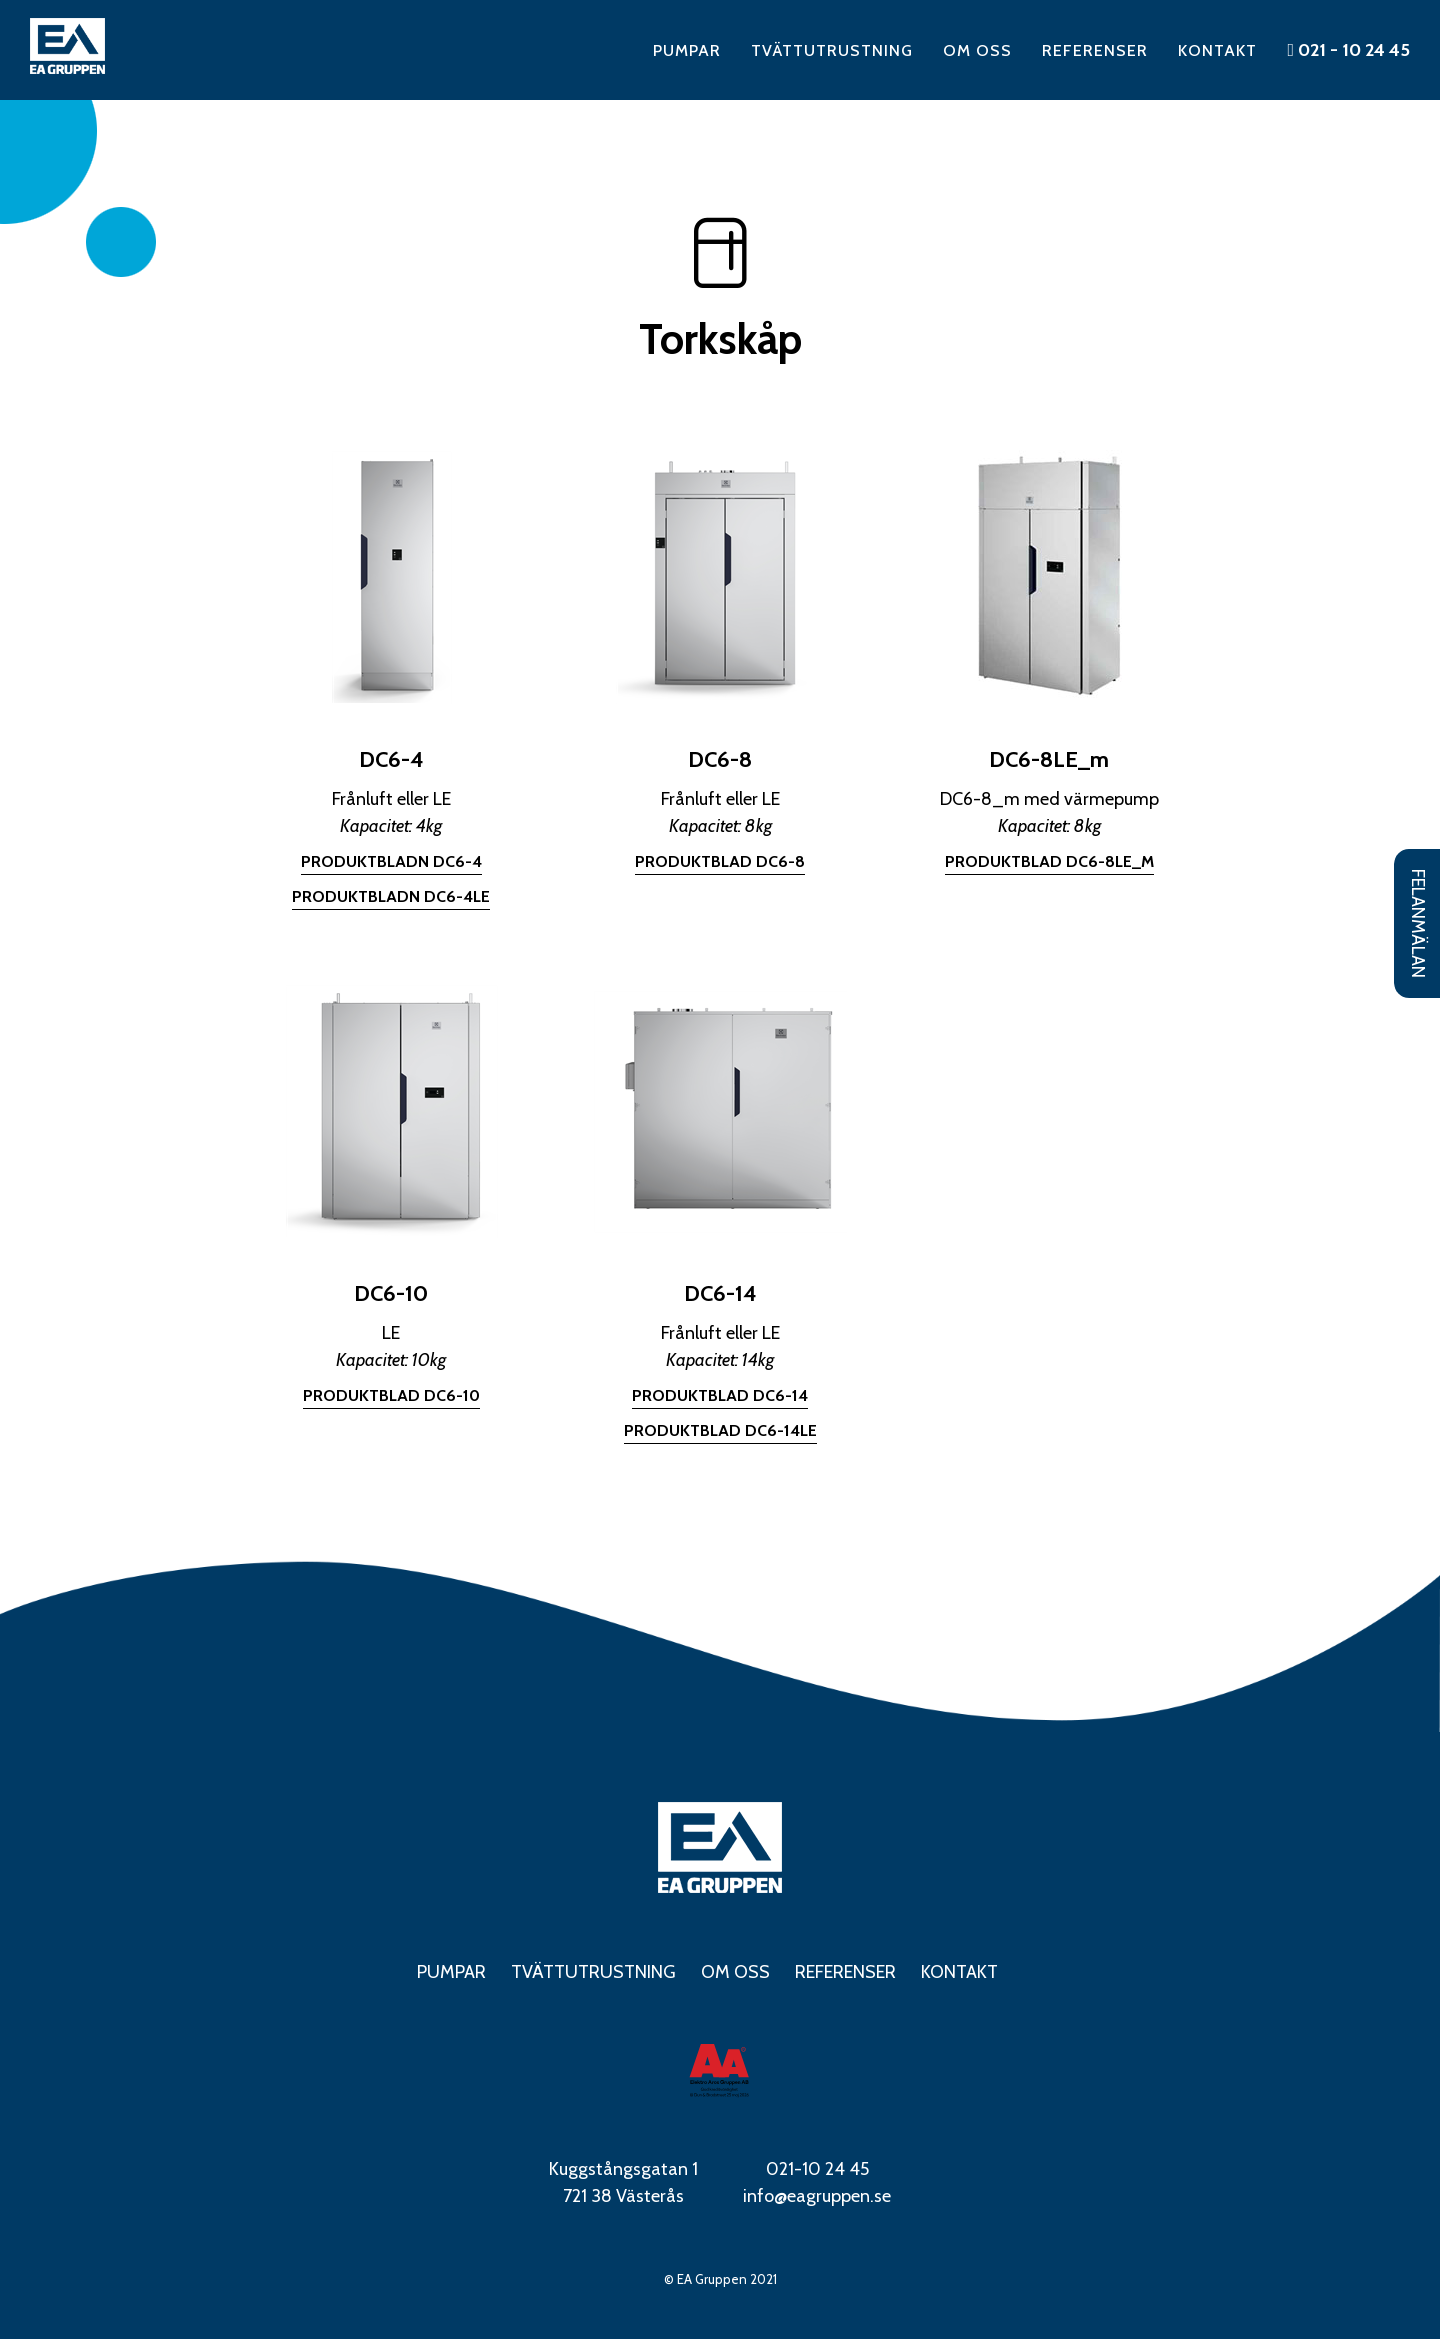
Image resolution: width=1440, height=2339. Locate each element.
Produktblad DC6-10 (391, 1395)
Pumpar (687, 50)
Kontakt (1217, 50)
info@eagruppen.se (817, 2196)
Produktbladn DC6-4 (391, 861)
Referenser (1095, 50)
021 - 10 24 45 (1348, 50)
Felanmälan (1418, 923)
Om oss (977, 50)
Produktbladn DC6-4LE (391, 896)
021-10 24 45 (817, 2169)
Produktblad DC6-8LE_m (1049, 861)
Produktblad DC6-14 (720, 1395)
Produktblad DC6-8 (720, 861)
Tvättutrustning (832, 50)
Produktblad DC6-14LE (720, 1430)
